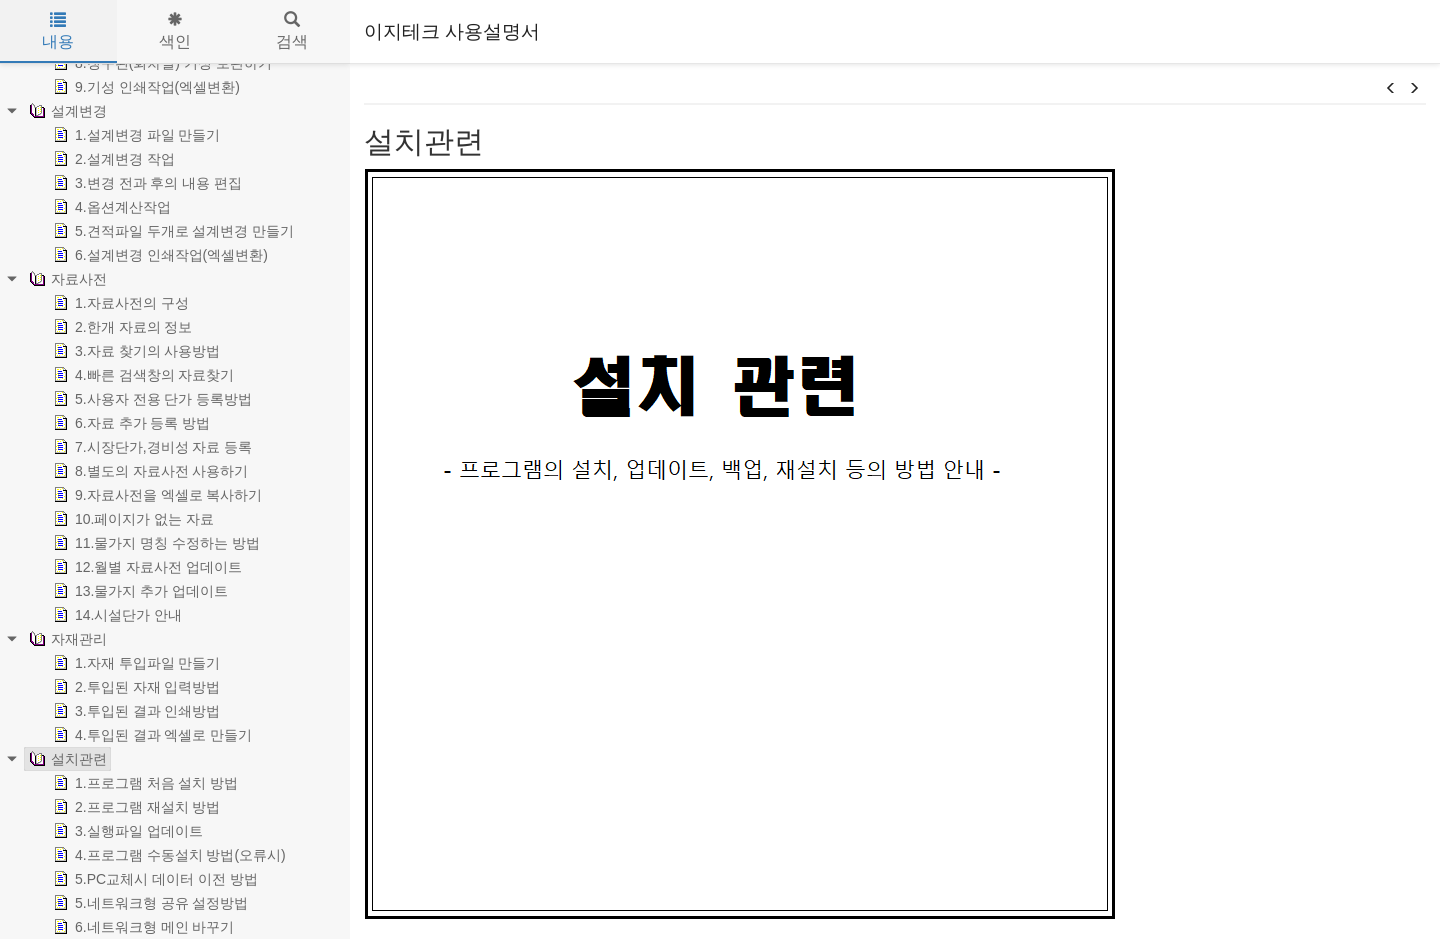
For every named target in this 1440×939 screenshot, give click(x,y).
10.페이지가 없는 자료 (131, 519)
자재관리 (66, 639)
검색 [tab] (292, 31)
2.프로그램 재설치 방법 (134, 807)
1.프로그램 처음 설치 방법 (143, 783)
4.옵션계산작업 (110, 207)
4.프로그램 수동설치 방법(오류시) (167, 855)
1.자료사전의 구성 (119, 303)
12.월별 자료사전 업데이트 (145, 567)
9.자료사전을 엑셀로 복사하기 (155, 495)
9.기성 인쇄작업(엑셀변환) (144, 87)
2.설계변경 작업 (112, 159)
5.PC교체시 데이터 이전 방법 (153, 879)
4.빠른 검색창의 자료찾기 (141, 375)
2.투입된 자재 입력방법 (134, 687)
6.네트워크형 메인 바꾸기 (141, 927)
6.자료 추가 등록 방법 (129, 423)
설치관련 (66, 759)
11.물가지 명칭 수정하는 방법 (154, 543)
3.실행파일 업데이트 (126, 831)
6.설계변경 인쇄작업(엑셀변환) (158, 255)
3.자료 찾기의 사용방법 (134, 351)
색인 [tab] (175, 31)
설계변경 (66, 111)
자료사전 (66, 279)
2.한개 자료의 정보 (120, 327)
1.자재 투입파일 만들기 (134, 663)
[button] (1391, 89)
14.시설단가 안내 (115, 615)
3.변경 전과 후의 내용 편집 (145, 183)
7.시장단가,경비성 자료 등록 (150, 447)
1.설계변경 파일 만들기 (134, 135)
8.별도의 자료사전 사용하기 (148, 471)
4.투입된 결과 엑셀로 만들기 (150, 735)
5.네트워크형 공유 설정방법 (148, 903)
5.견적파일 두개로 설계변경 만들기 (171, 231)
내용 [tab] (58, 31)
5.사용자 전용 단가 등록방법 (150, 399)
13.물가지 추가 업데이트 (138, 591)
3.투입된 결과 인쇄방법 (134, 711)
